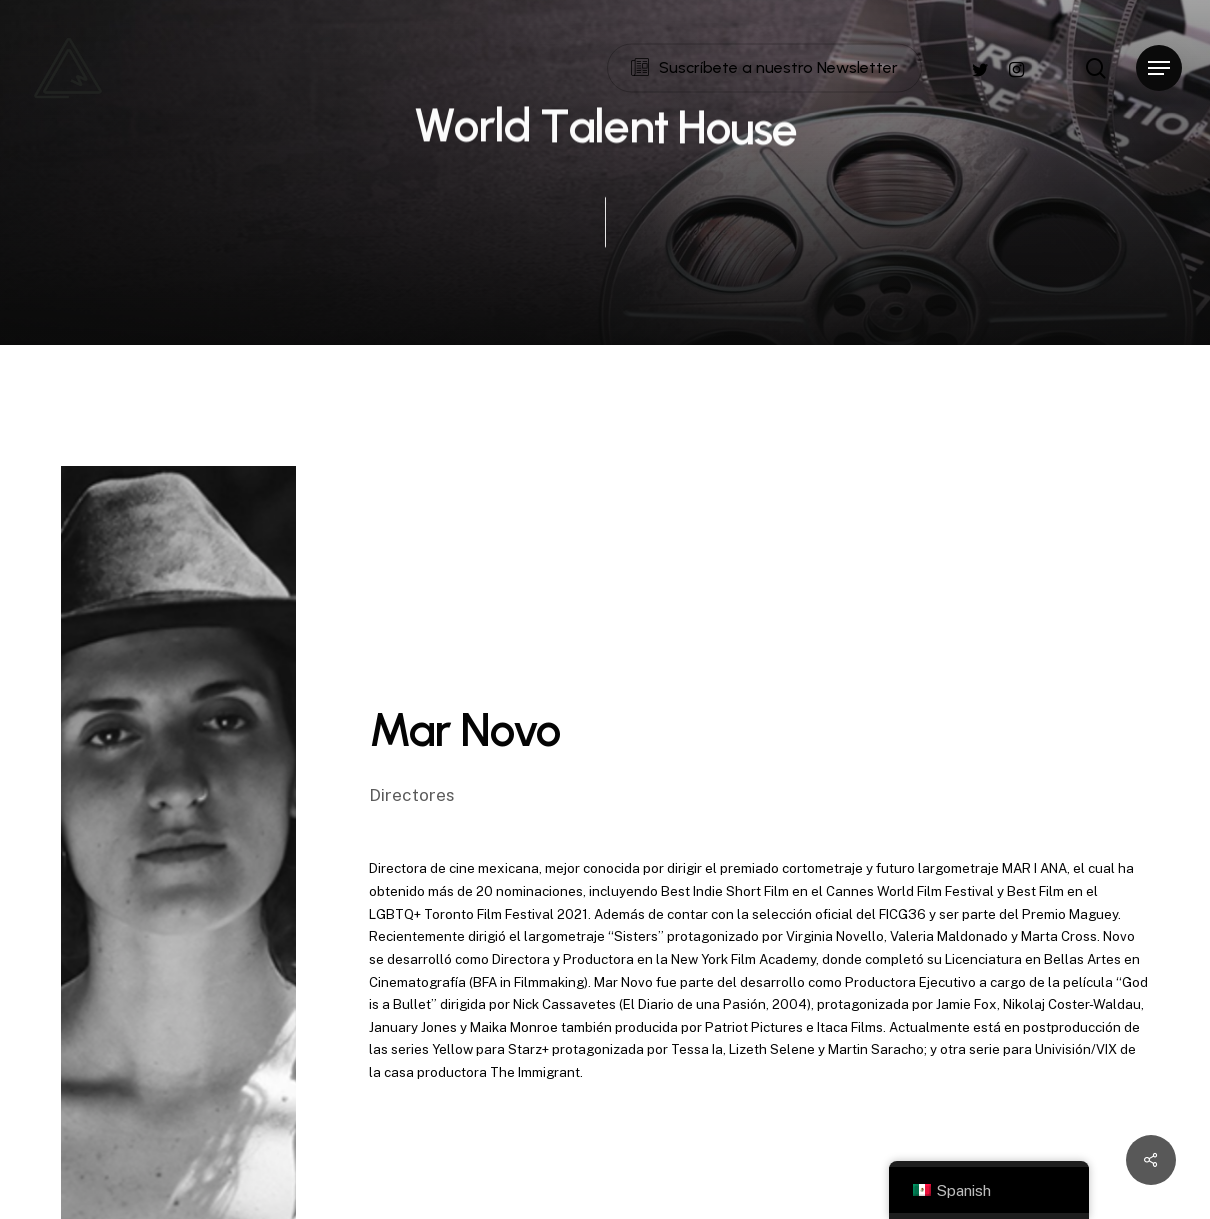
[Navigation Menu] (1159, 68)
